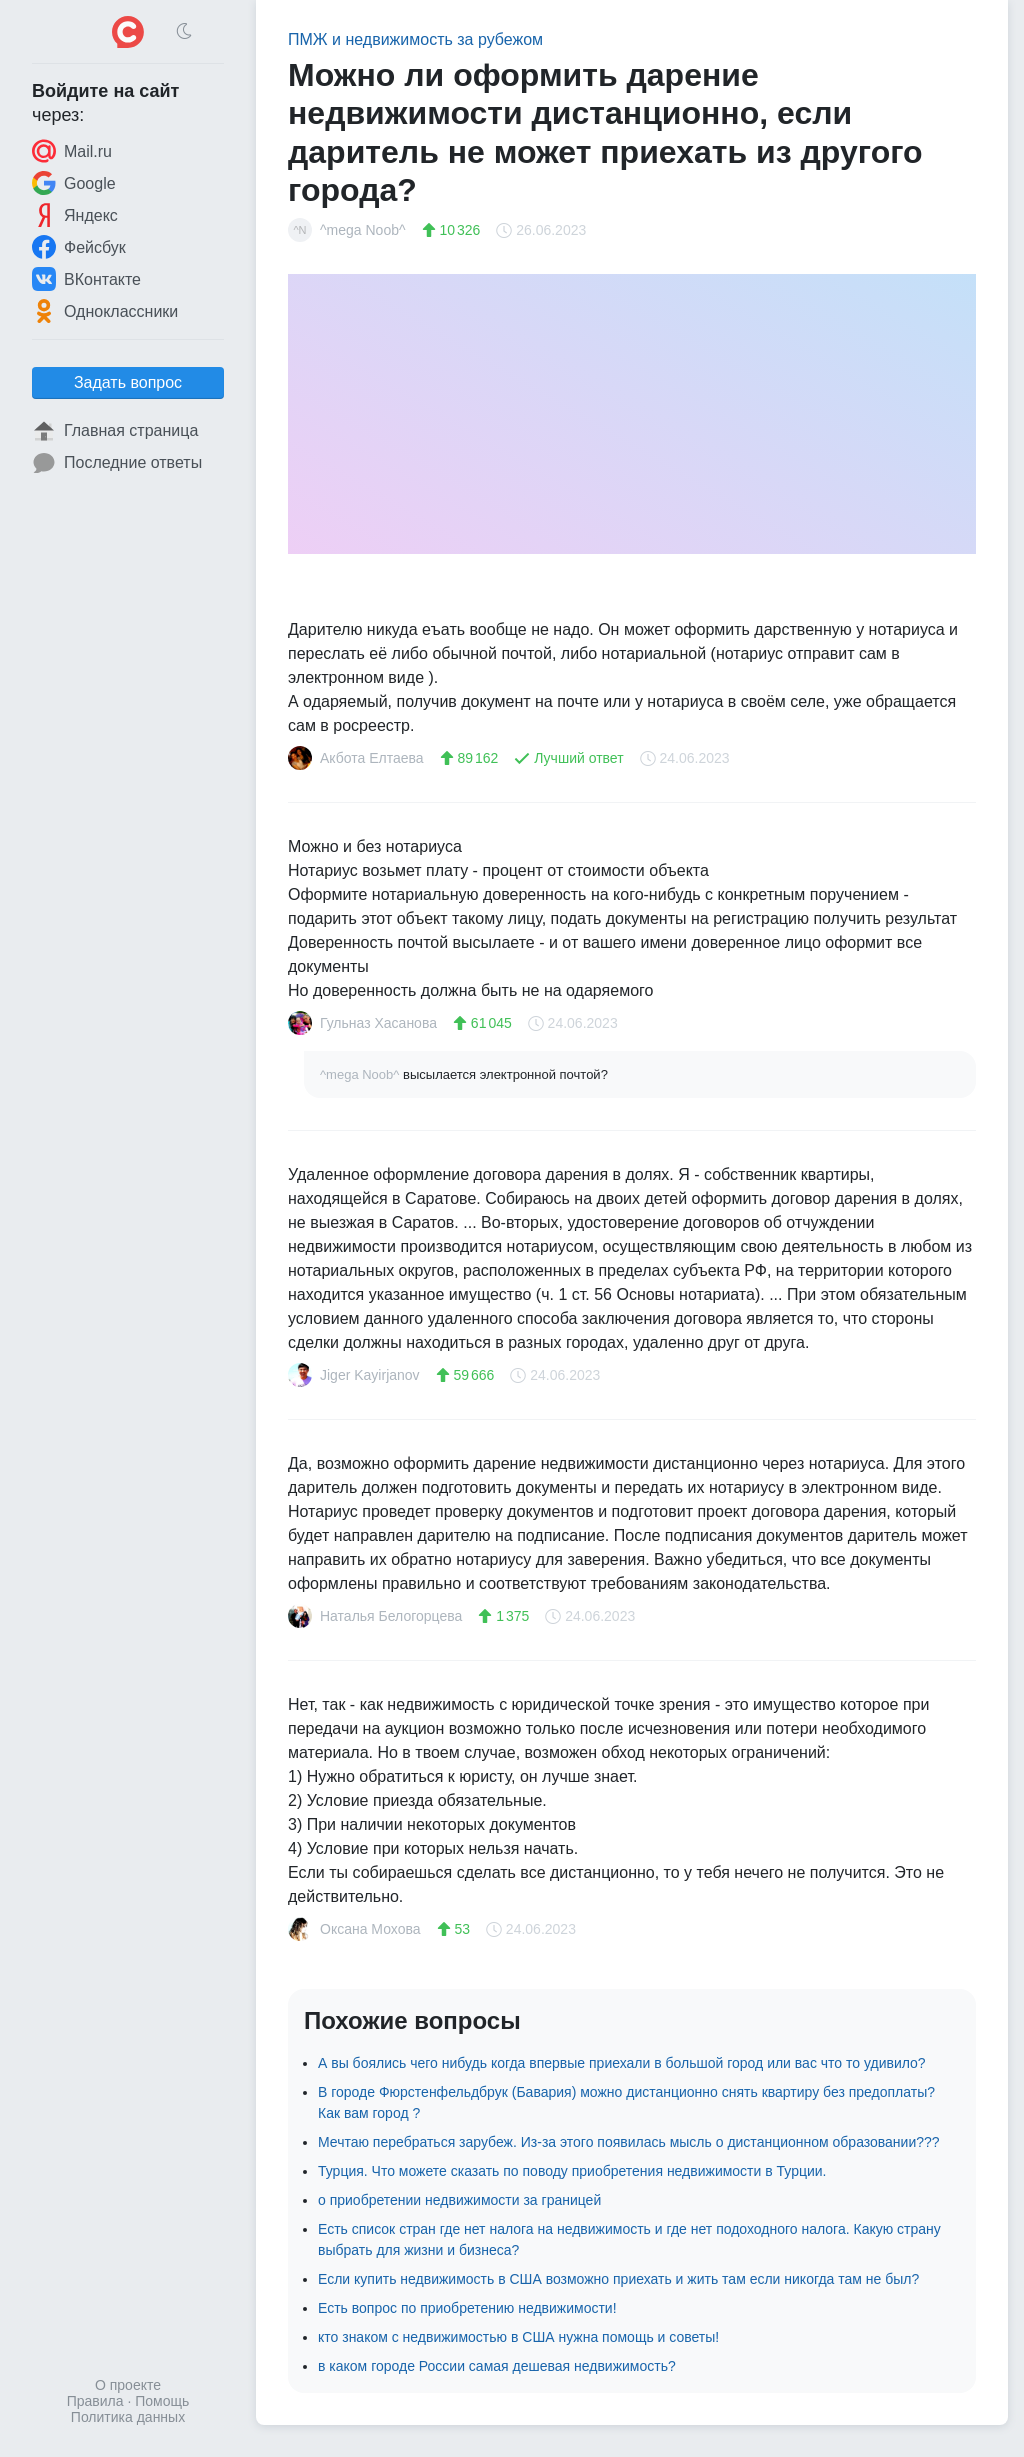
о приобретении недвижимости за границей (459, 2200)
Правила (95, 2401)
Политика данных (128, 2417)
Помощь (162, 2401)
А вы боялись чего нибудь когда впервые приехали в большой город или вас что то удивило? (622, 2063)
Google (74, 183)
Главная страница (115, 431)
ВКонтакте (86, 279)
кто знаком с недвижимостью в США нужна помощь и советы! (518, 2337)
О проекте (128, 2385)
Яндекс (75, 215)
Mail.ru (72, 151)
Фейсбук (79, 247)
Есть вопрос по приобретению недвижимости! (467, 2308)
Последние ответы (117, 463)
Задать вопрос (128, 382)
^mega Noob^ (361, 1074)
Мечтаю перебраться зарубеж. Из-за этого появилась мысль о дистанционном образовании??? (629, 2142)
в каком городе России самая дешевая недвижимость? (497, 2366)
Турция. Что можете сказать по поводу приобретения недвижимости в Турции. (572, 2171)
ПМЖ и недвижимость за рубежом (415, 39)
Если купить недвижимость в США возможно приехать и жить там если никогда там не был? (618, 2279)
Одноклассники (105, 311)
